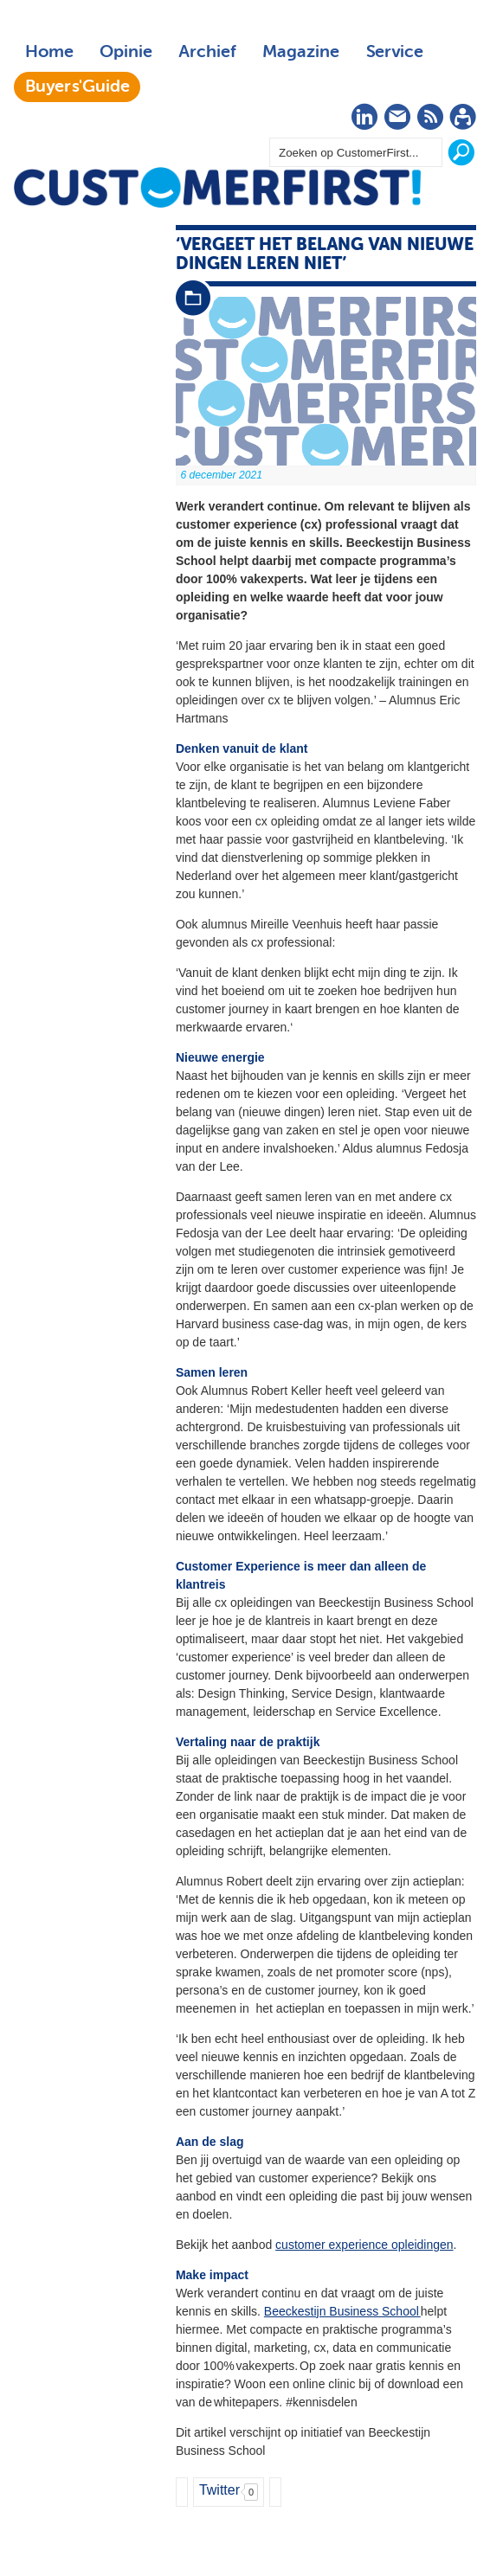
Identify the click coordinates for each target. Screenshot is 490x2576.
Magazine (300, 52)
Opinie (126, 52)
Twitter (219, 2490)
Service (394, 52)
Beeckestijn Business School (342, 2311)
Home (49, 52)
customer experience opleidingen (364, 2245)
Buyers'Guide (77, 86)
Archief (207, 52)
